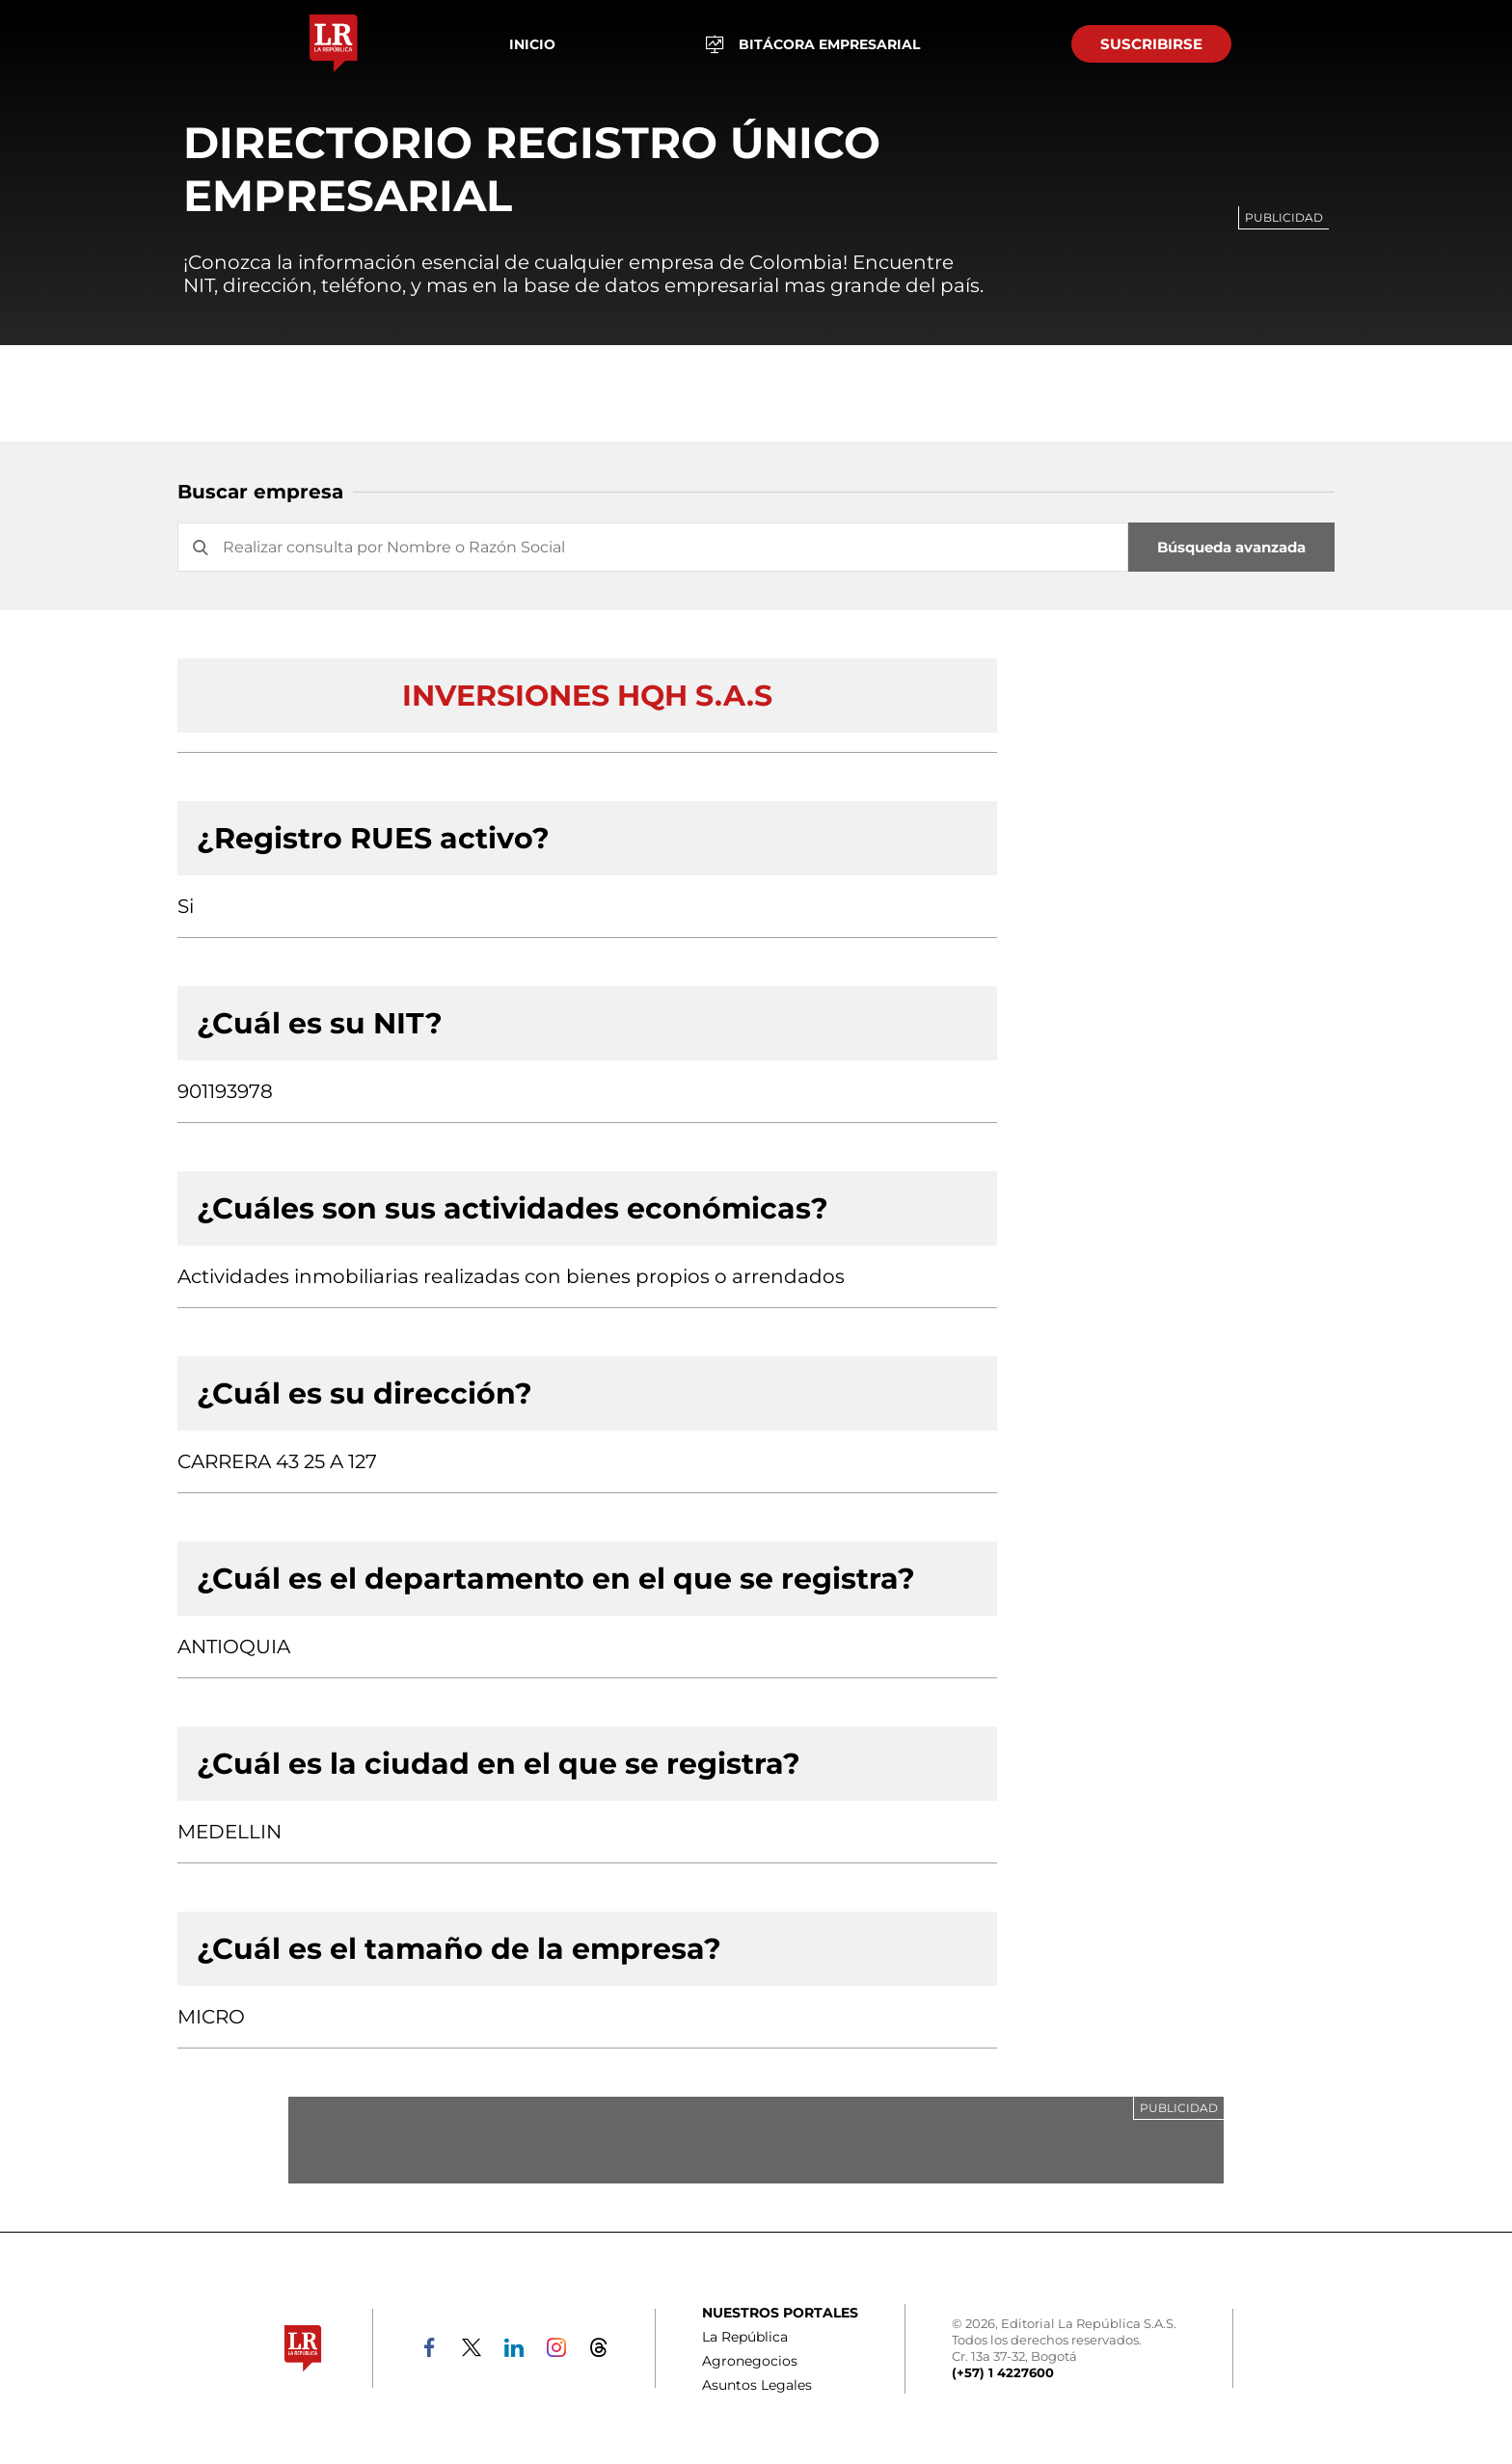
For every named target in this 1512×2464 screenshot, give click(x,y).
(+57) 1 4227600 (1003, 2372)
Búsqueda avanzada (1231, 547)
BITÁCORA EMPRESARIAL (813, 44)
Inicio (532, 44)
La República (745, 2336)
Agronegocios (749, 2361)
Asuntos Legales (757, 2385)
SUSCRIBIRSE (1151, 44)
